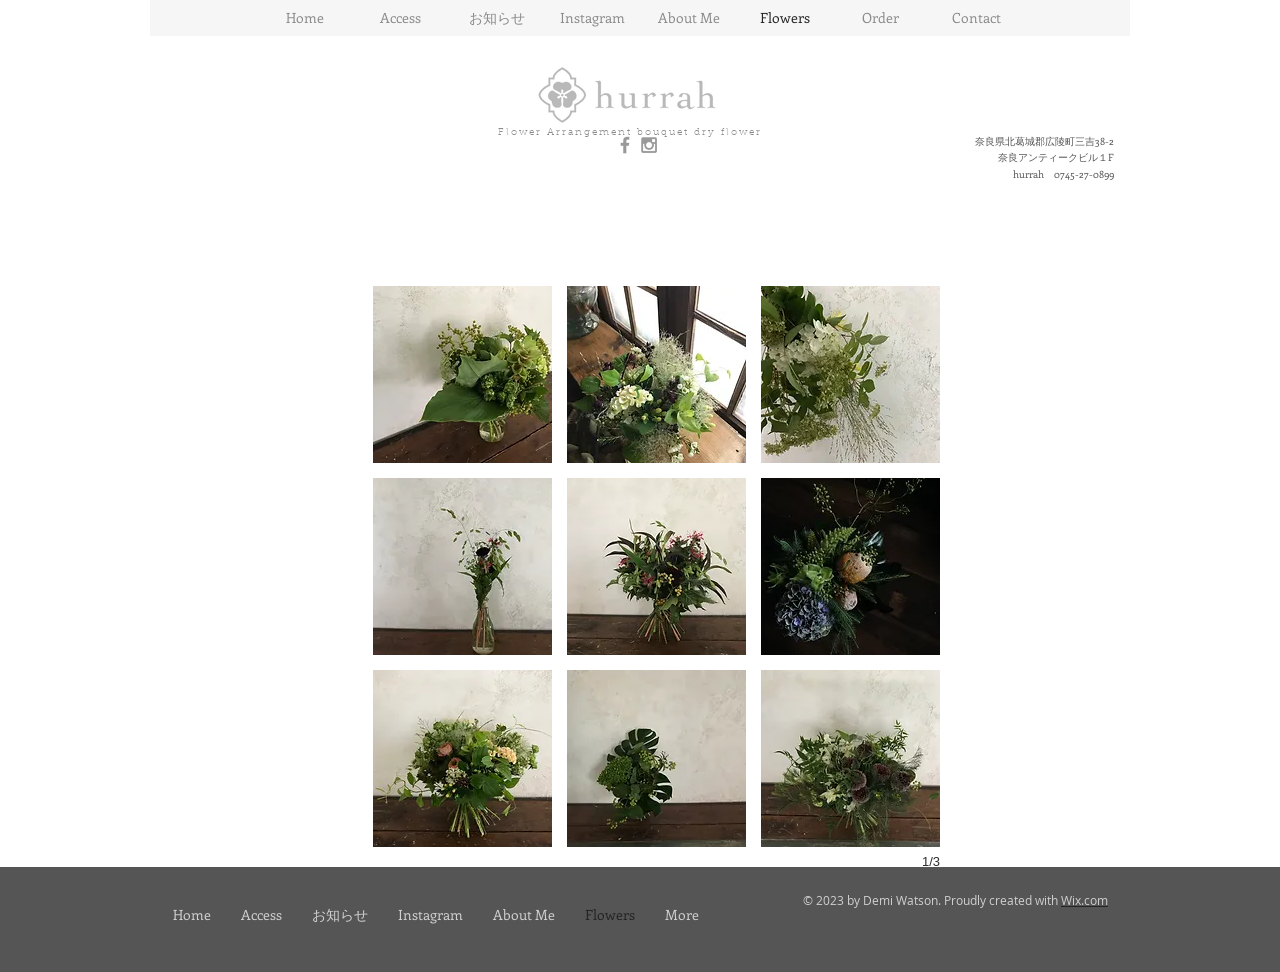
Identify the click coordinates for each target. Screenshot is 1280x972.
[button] (462, 374)
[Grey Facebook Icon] (625, 145)
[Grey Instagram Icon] (649, 145)
